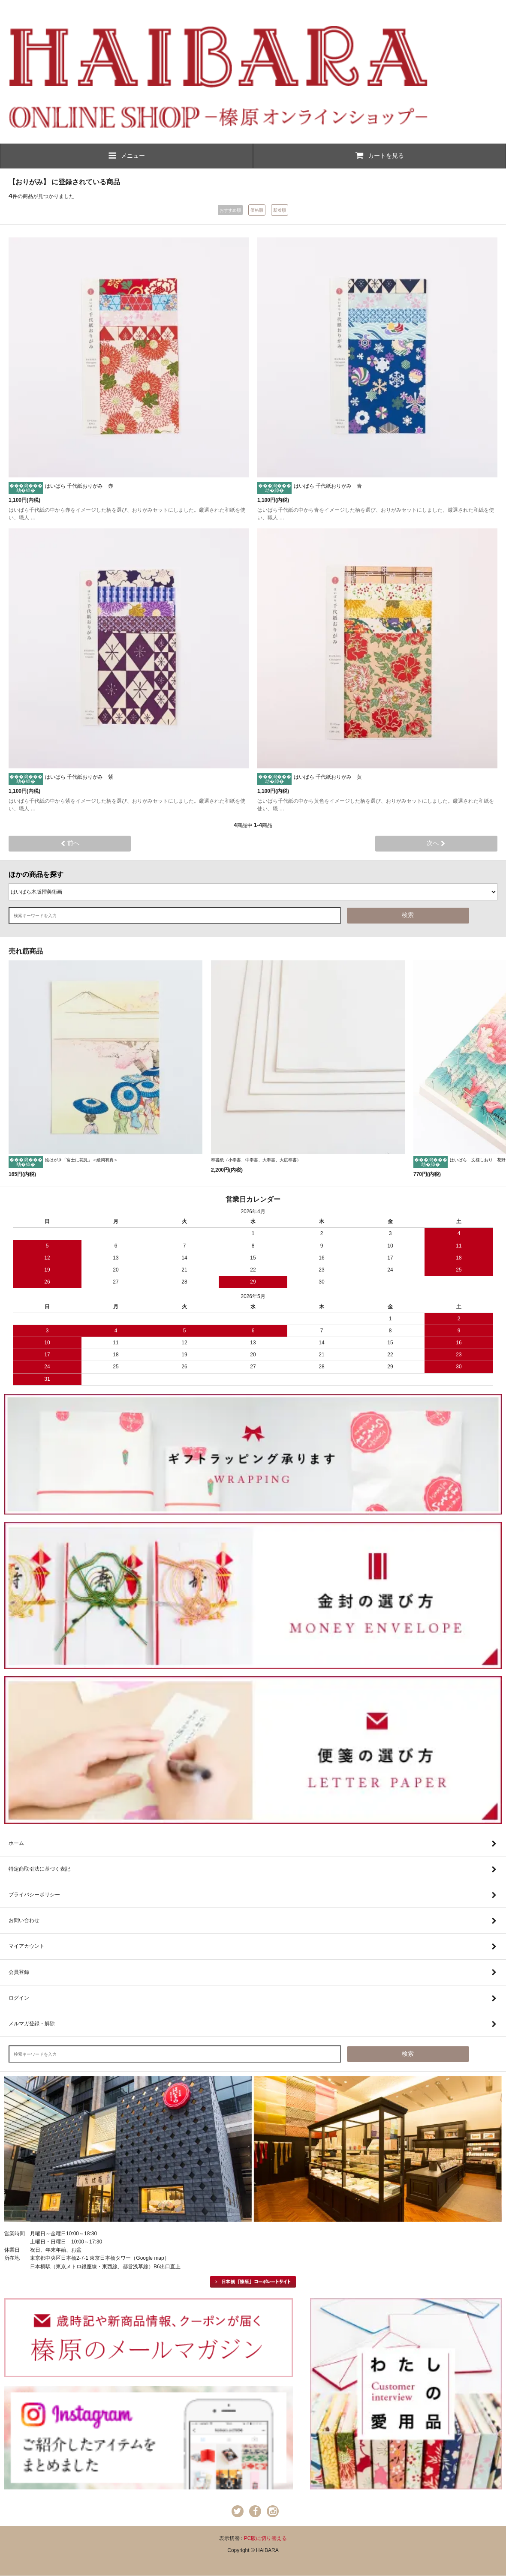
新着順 (279, 210)
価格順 (256, 210)
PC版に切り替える (265, 2538)
